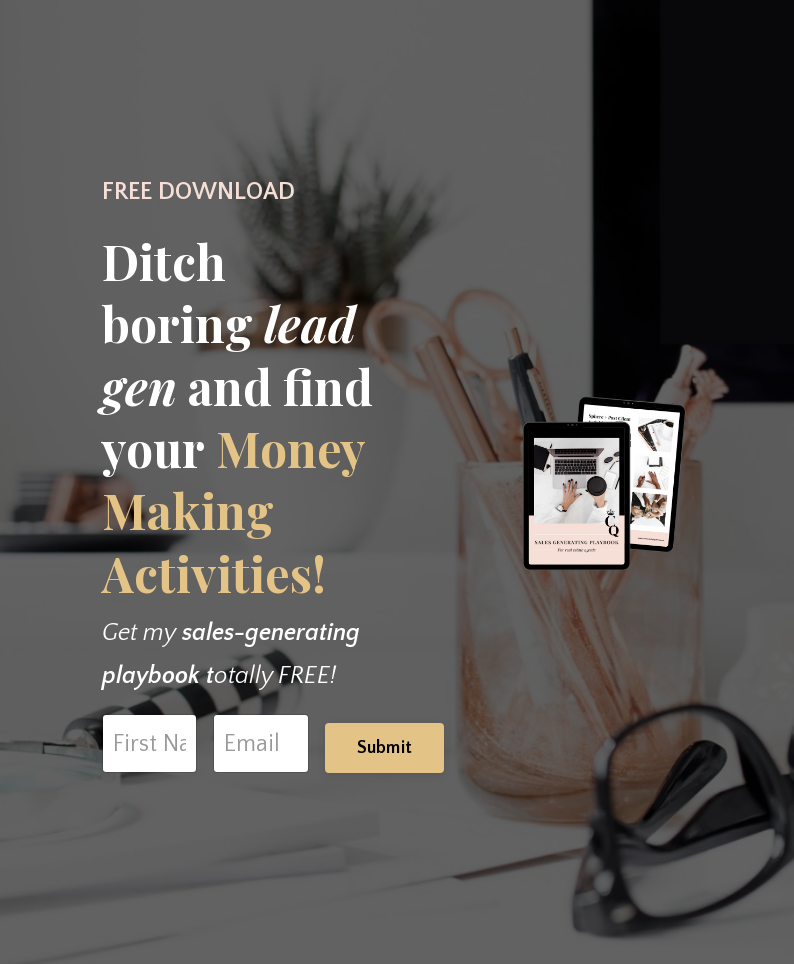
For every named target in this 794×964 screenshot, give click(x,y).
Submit (385, 748)
